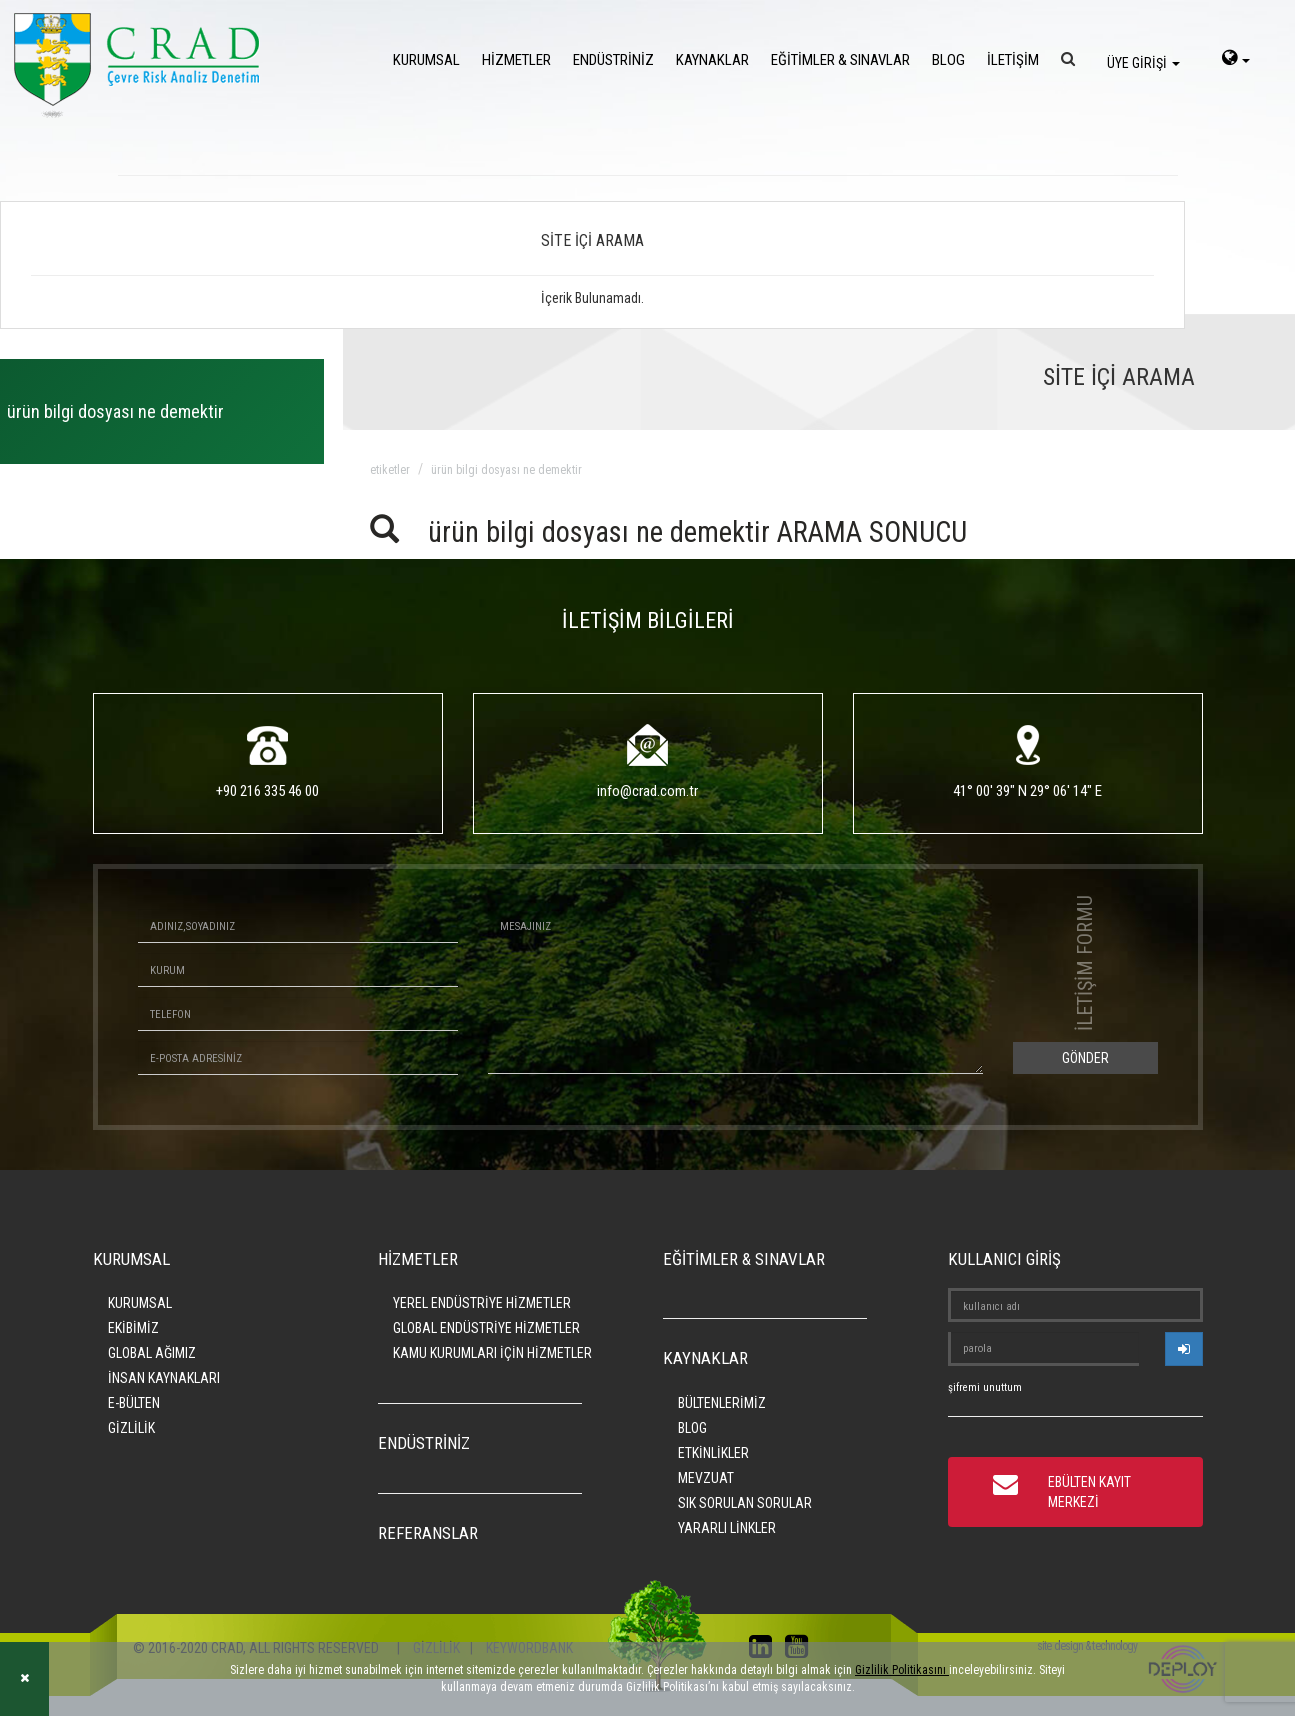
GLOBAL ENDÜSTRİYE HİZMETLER (486, 1328)
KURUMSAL (426, 60)
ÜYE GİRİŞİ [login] (1143, 63)
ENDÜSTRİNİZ (613, 60)
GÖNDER (1085, 1058)
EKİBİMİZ (133, 1328)
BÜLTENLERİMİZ (722, 1403)
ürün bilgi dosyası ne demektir (506, 470)
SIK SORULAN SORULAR (745, 1503)
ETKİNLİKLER (713, 1453)
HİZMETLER (516, 60)
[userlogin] (1184, 1349)
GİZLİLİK (131, 1428)
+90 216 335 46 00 (267, 791)
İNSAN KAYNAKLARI (164, 1378)
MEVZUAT (706, 1478)
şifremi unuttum (985, 1387)
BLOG (948, 60)
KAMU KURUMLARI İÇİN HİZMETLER (492, 1353)
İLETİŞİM (1013, 60)
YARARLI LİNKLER (727, 1528)
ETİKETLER (390, 470)
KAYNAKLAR (712, 60)
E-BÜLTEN (134, 1403)
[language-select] (1236, 60)
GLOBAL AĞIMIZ (152, 1353)
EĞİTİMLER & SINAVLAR (840, 60)
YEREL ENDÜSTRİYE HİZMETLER (482, 1303)
